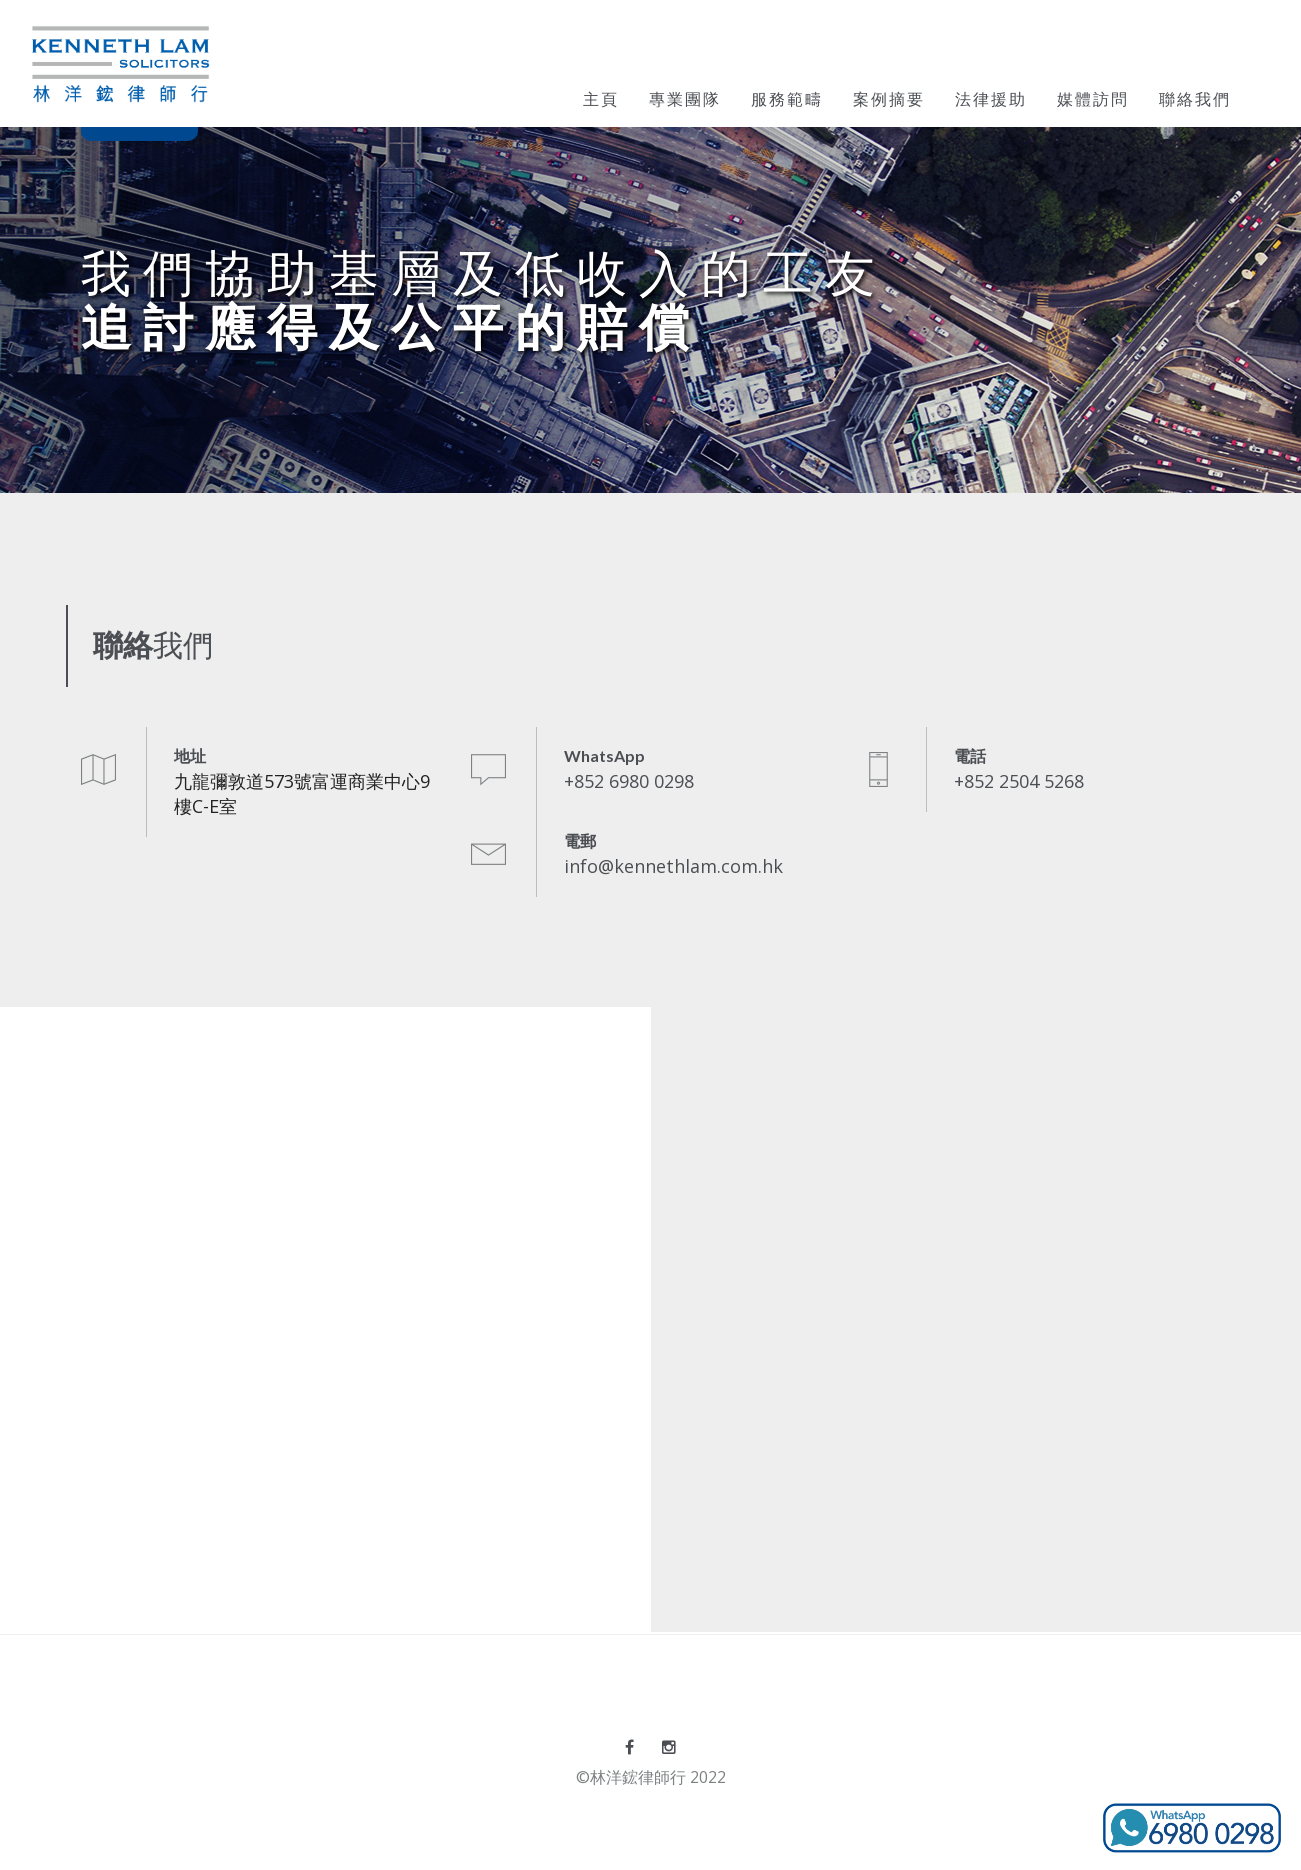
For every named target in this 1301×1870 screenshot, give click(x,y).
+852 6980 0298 (629, 781)
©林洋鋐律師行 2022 (651, 1777)
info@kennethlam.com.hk (673, 866)
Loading (325, 1317)
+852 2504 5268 (1019, 781)
